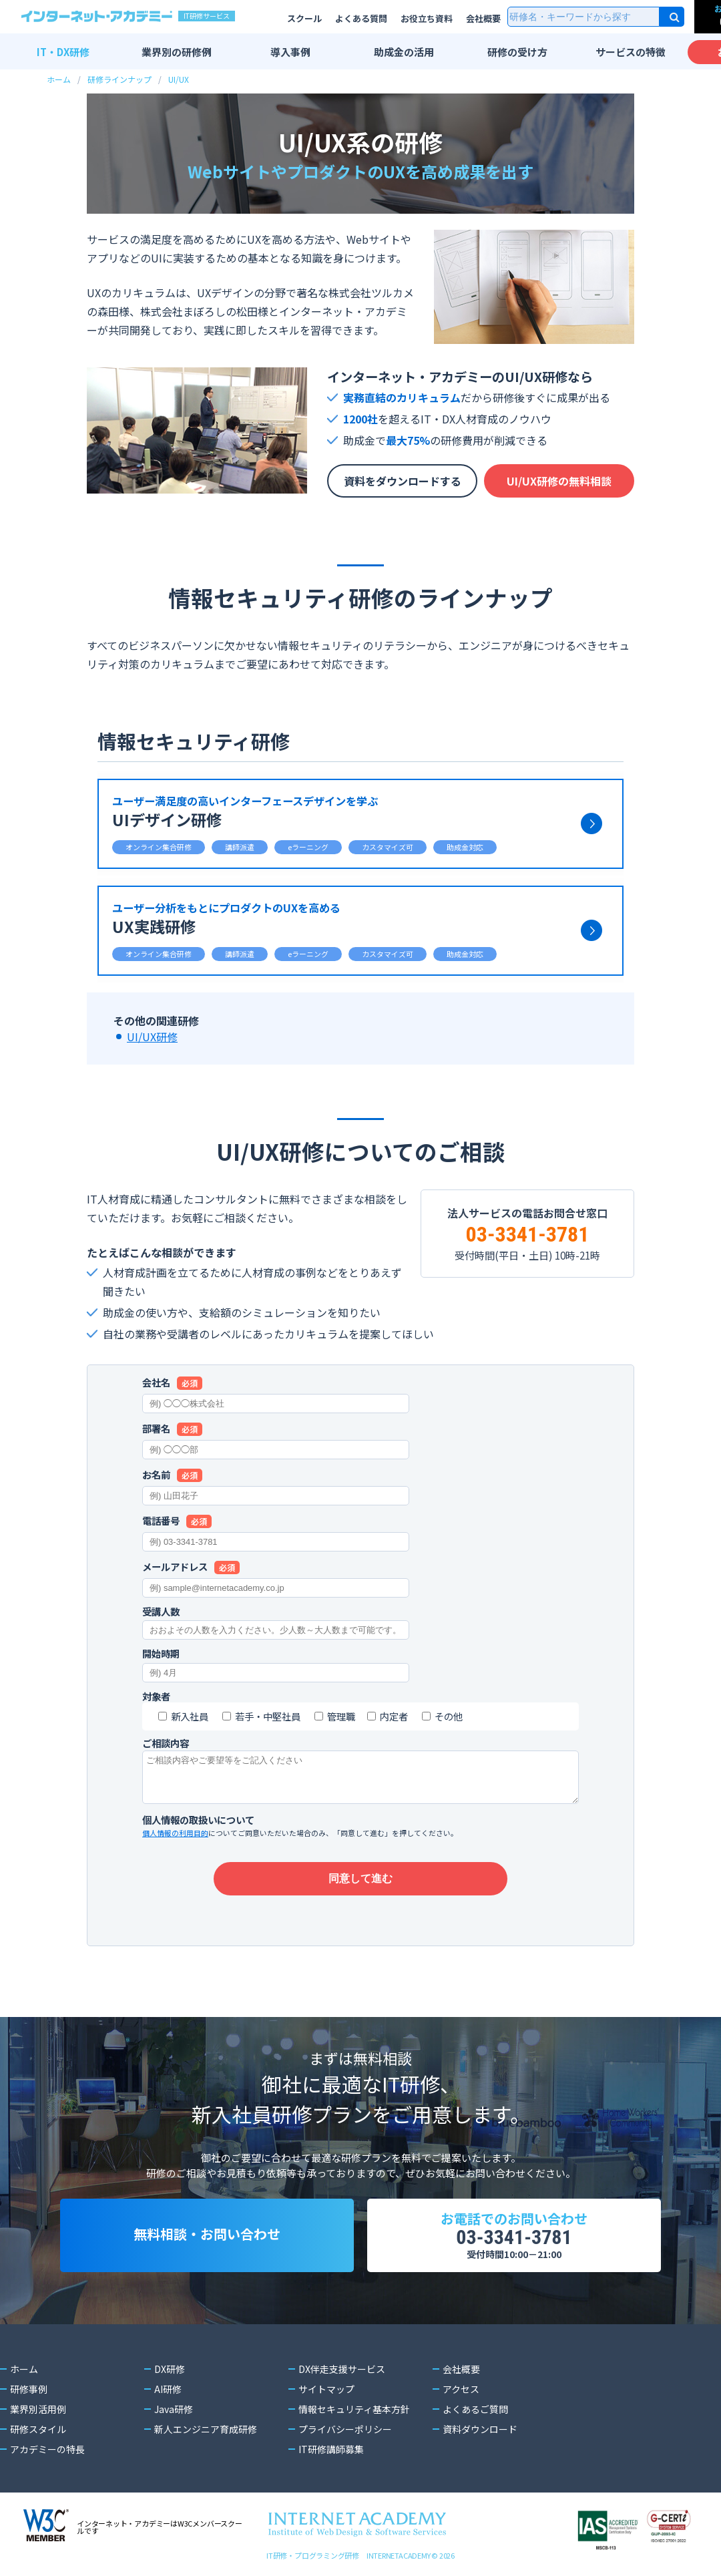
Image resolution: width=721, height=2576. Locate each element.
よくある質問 (361, 18)
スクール (304, 18)
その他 (449, 1716)
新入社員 (189, 1716)
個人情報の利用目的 (175, 1832)
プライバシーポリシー (345, 2429)
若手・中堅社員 (267, 1716)
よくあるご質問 (475, 2409)
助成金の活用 (404, 52)
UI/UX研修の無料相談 (559, 481)
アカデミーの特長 (47, 2449)
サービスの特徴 (630, 52)
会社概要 (483, 18)
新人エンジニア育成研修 (205, 2429)
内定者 (394, 1716)
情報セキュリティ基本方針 (354, 2409)
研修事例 (28, 2389)
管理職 (341, 1716)
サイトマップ (326, 2389)
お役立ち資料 (427, 18)
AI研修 (168, 2389)
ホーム (59, 79)
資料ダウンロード (480, 2429)
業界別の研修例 (177, 52)
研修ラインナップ (119, 79)
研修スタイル (38, 2429)
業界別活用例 (38, 2409)
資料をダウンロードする (402, 481)
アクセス (461, 2389)
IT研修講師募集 (331, 2449)
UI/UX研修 (152, 1037)
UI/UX (178, 79)
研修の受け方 (517, 52)
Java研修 (173, 2409)
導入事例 (290, 52)
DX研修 (169, 2369)
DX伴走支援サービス (341, 2369)
